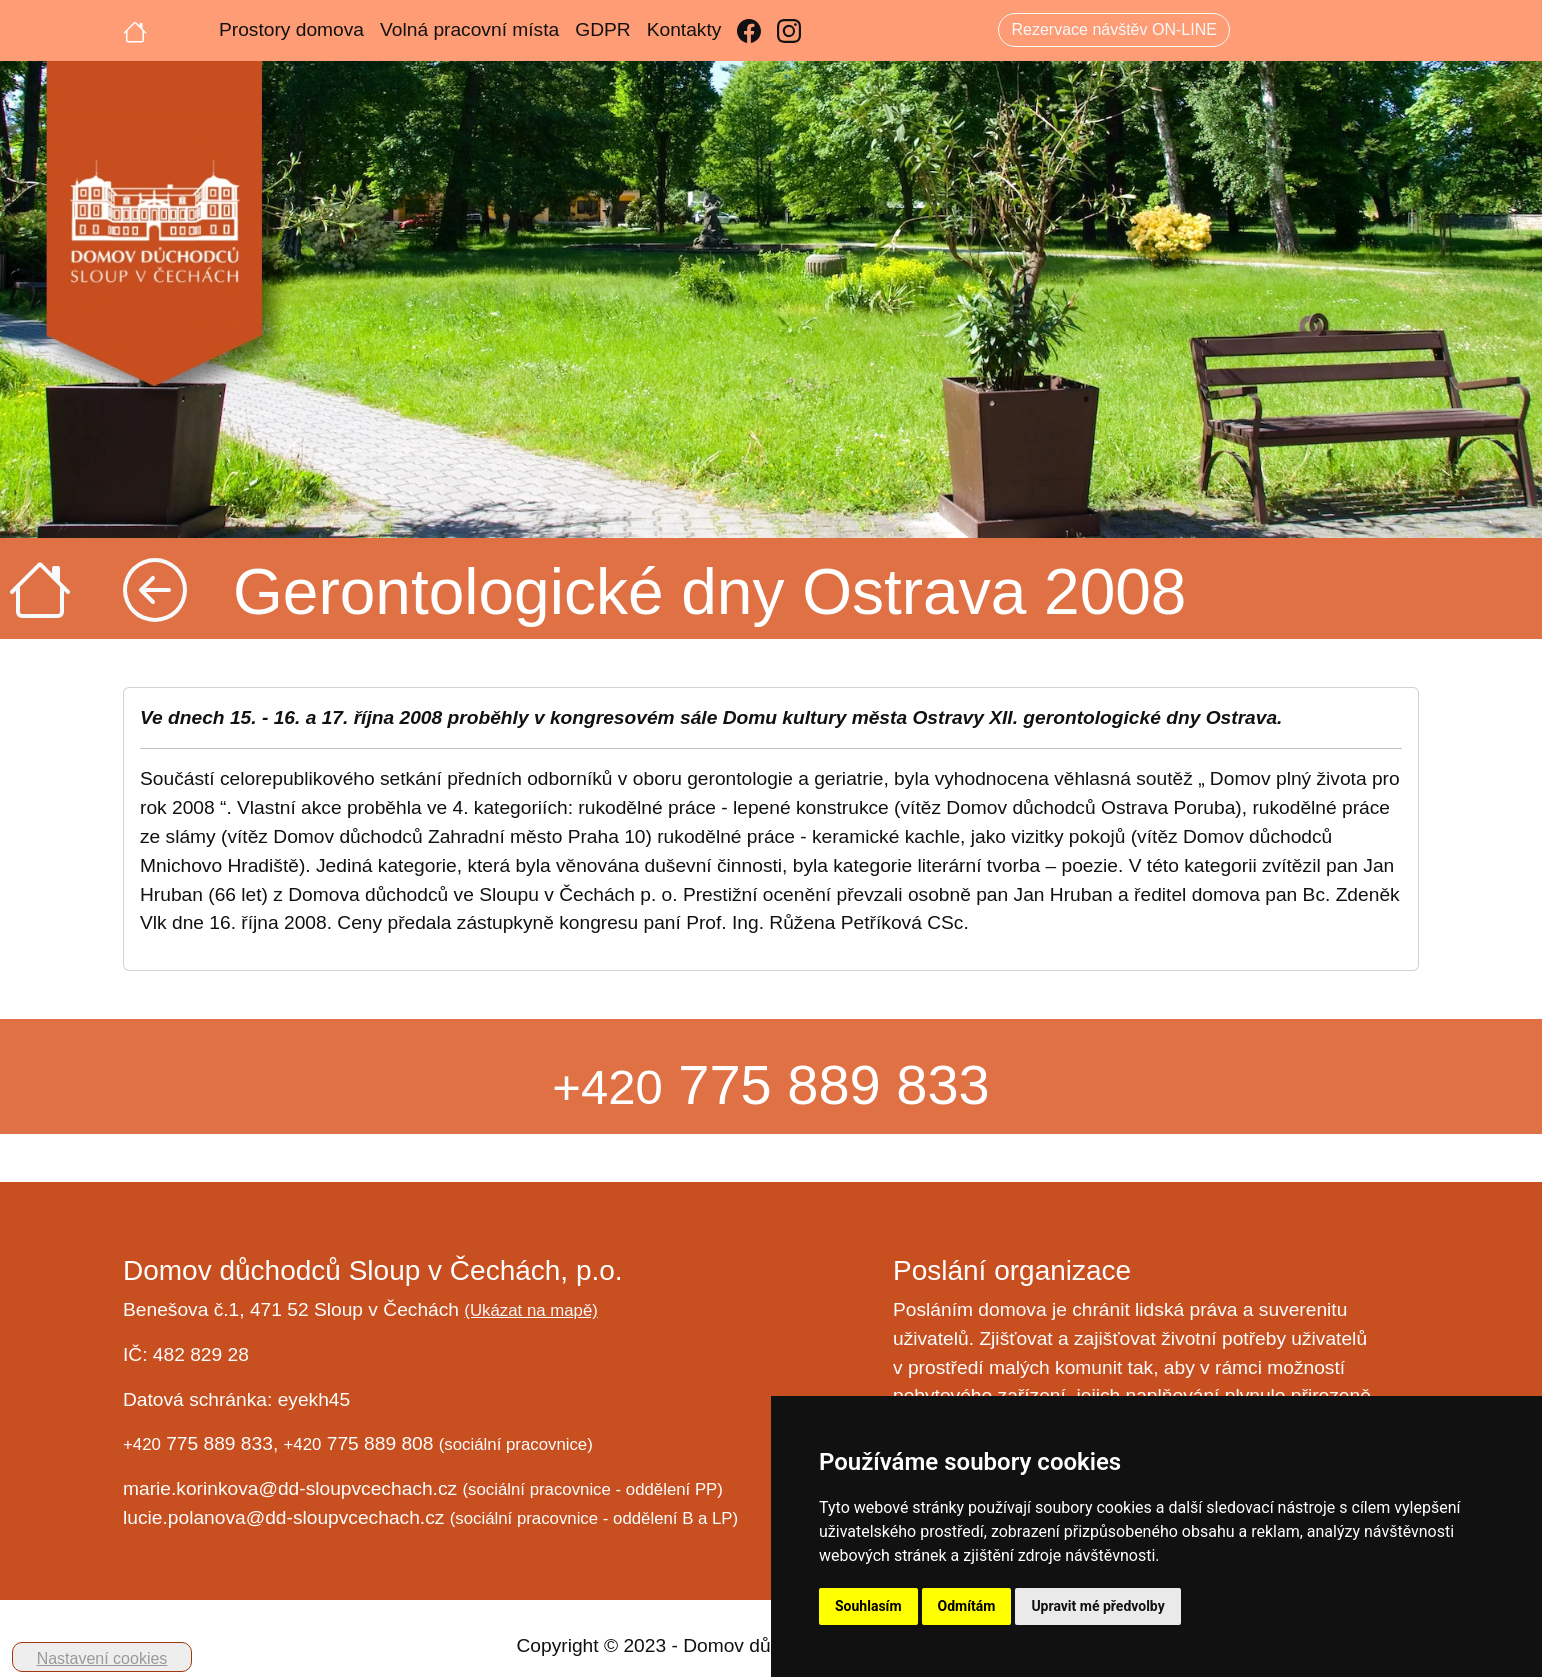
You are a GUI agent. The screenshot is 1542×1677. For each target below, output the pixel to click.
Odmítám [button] (967, 1606)
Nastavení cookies (102, 1658)
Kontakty (684, 29)
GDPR (602, 29)
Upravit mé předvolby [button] (1097, 1606)
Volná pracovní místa (469, 29)
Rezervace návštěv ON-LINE (1113, 29)
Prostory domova (291, 29)
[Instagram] (789, 30)
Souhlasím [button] (868, 1606)
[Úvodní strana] (135, 30)
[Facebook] (749, 30)
